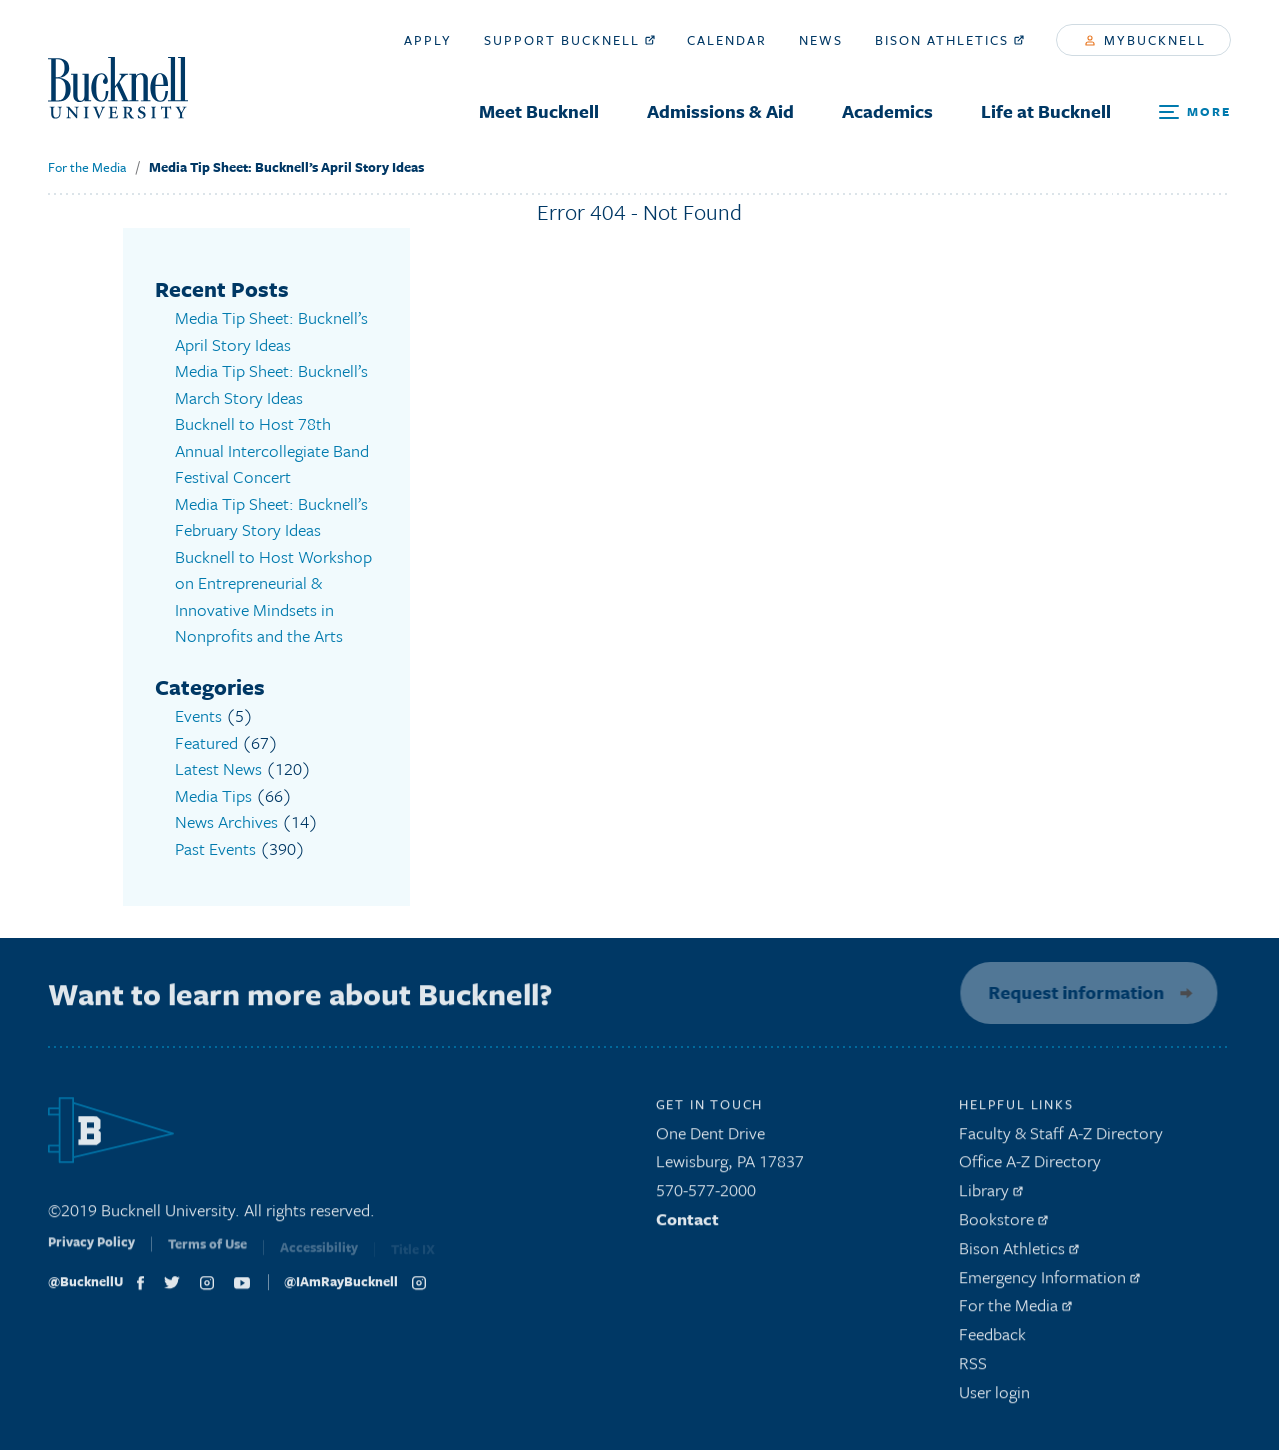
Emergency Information (1049, 1282)
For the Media (87, 167)
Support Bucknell (569, 40)
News (821, 40)
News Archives (226, 821)
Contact (687, 1224)
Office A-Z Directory (1030, 1167)
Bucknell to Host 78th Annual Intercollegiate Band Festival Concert (272, 450)
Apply (428, 40)
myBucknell (1145, 40)
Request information (1071, 992)
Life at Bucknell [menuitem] (1046, 111)
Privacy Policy (91, 1254)
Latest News (218, 768)
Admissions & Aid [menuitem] (720, 111)
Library (991, 1195)
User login (994, 1397)
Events (198, 715)
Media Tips (213, 795)
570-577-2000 (706, 1195)
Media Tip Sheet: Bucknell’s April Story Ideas (286, 167)
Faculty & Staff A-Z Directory (1061, 1138)
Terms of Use (207, 1255)
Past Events (215, 848)
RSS (973, 1368)
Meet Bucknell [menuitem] (539, 111)
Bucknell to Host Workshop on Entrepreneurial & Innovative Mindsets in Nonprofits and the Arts (273, 596)
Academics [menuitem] (887, 111)
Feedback (992, 1339)
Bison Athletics (949, 40)
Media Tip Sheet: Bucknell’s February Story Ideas (271, 517)
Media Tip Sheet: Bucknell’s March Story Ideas (271, 384)
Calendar (727, 40)
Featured (206, 742)
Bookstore (1003, 1224)
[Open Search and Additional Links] (1195, 112)
